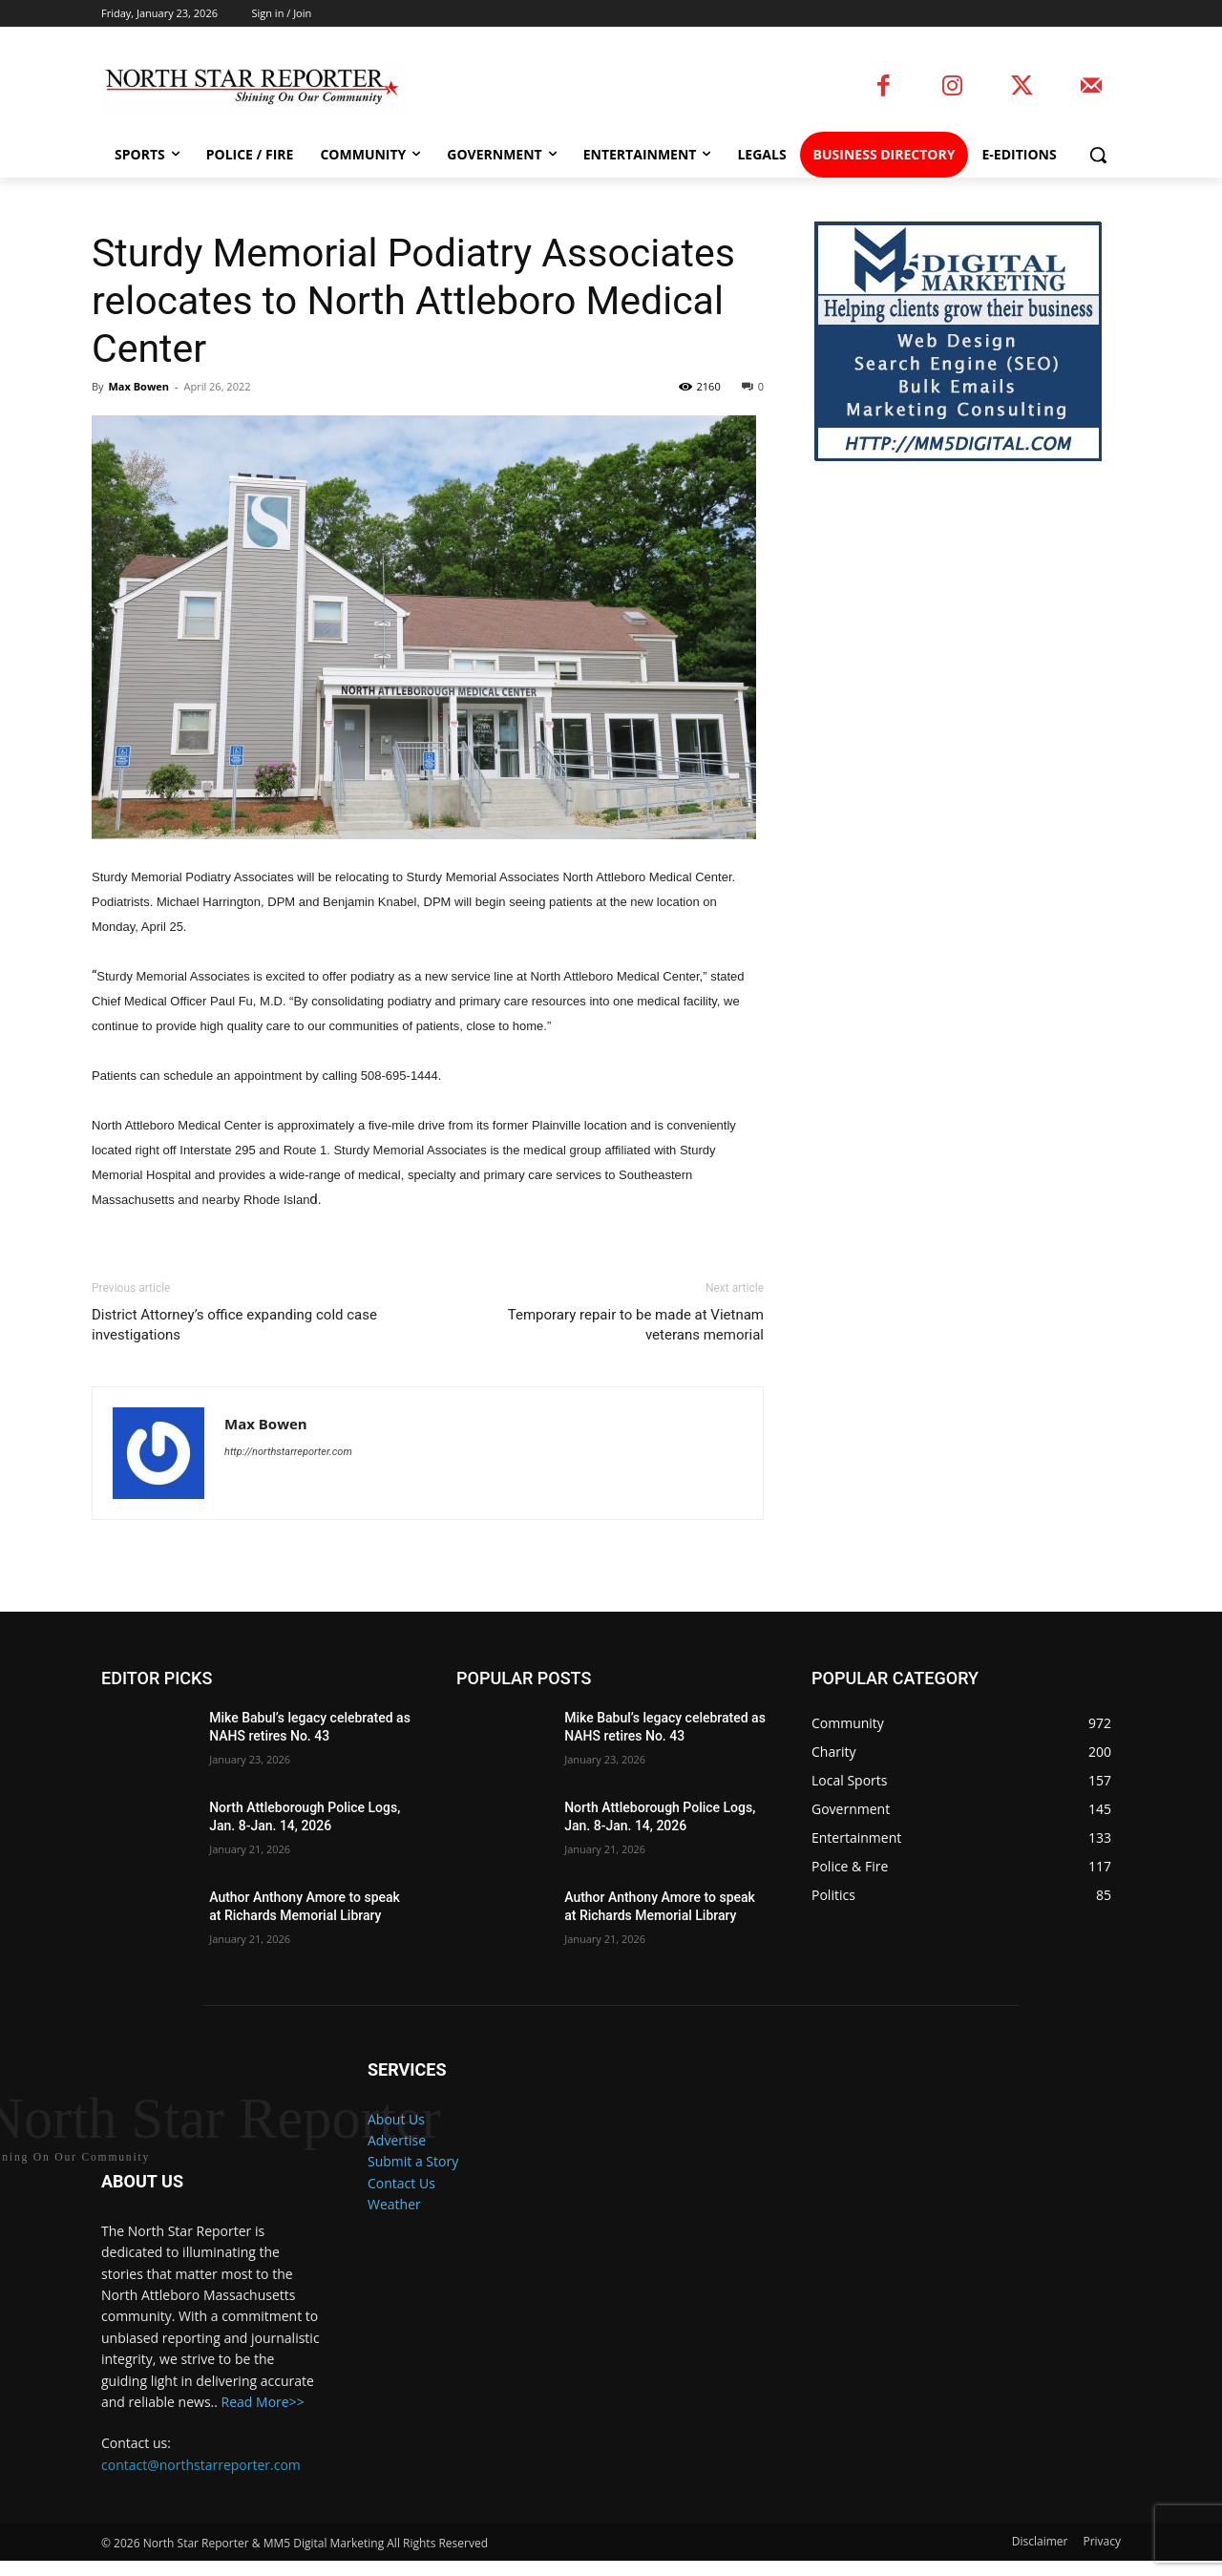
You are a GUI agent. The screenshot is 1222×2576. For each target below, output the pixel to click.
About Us (396, 2119)
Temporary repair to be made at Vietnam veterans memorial (636, 1324)
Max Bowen (138, 386)
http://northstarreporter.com (288, 1452)
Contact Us (401, 2183)
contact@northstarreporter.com (201, 2480)
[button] (1098, 155)
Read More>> (263, 2417)
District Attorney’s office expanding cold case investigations (234, 1324)
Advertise (397, 2140)
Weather (394, 2204)
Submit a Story (413, 2161)
